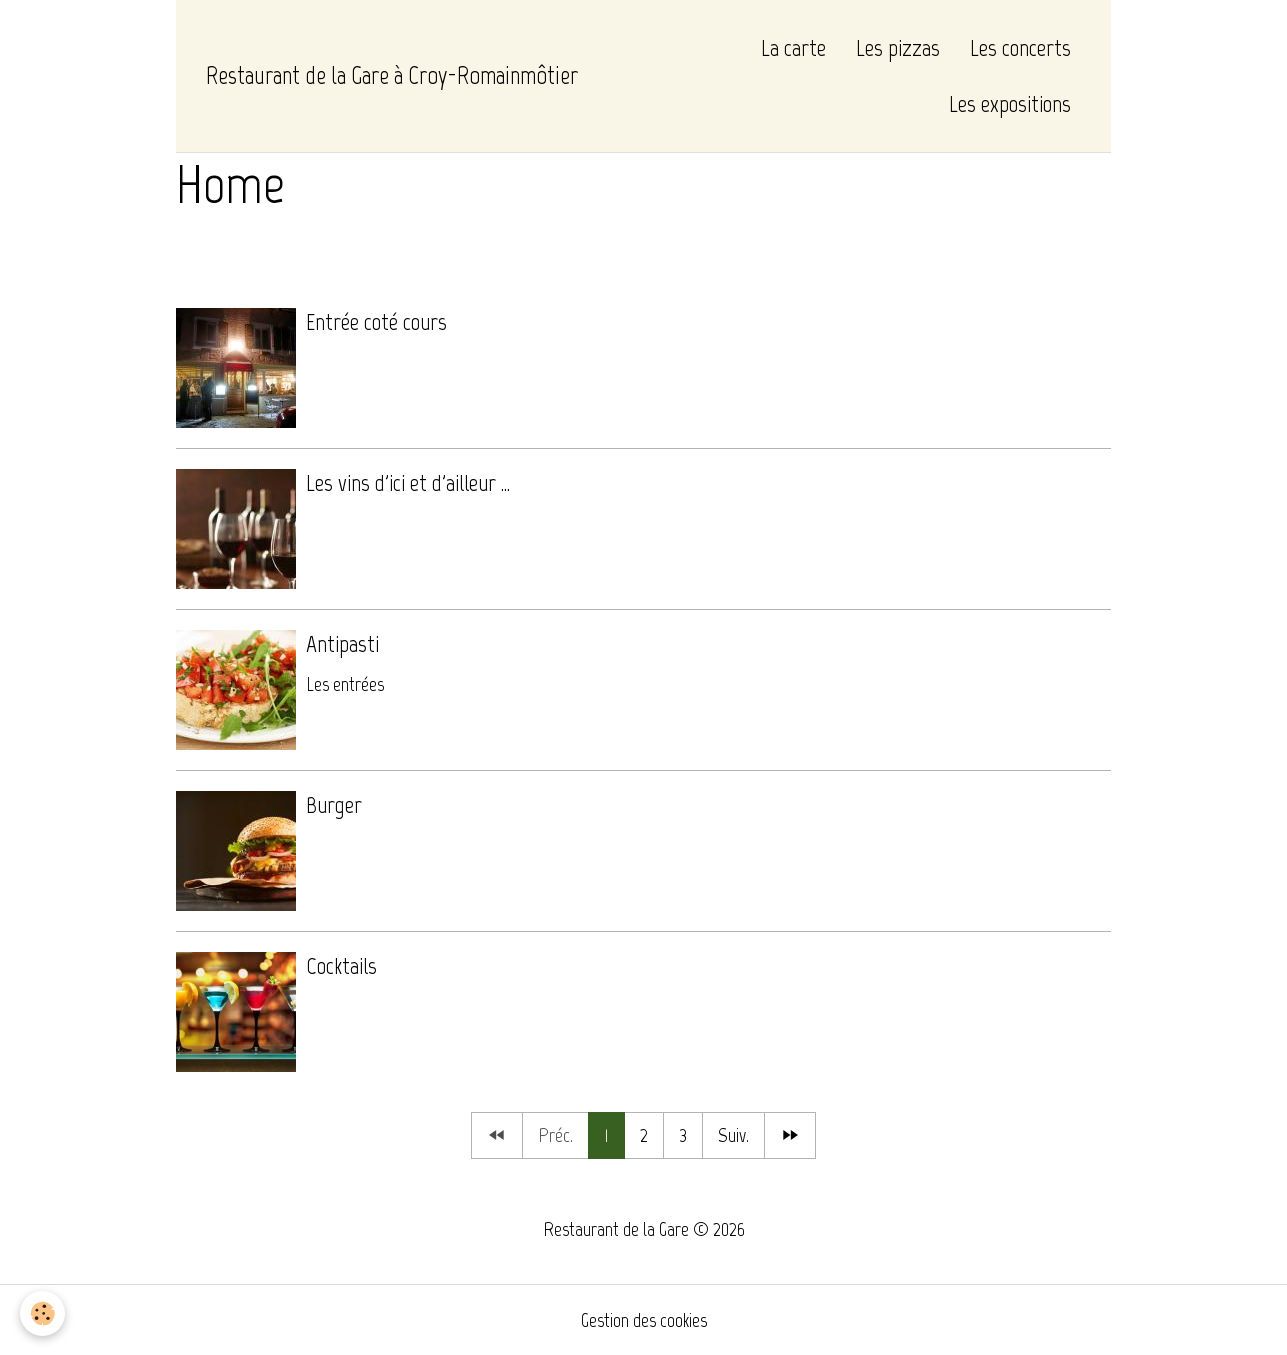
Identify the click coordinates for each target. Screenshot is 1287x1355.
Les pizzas (898, 47)
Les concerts (1020, 47)
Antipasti (342, 643)
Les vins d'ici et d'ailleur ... (408, 482)
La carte (793, 47)
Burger (334, 804)
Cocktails (341, 965)
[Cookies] (42, 1313)
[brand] (392, 76)
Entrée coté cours (376, 321)
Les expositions (1010, 103)
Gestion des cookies (644, 1320)
